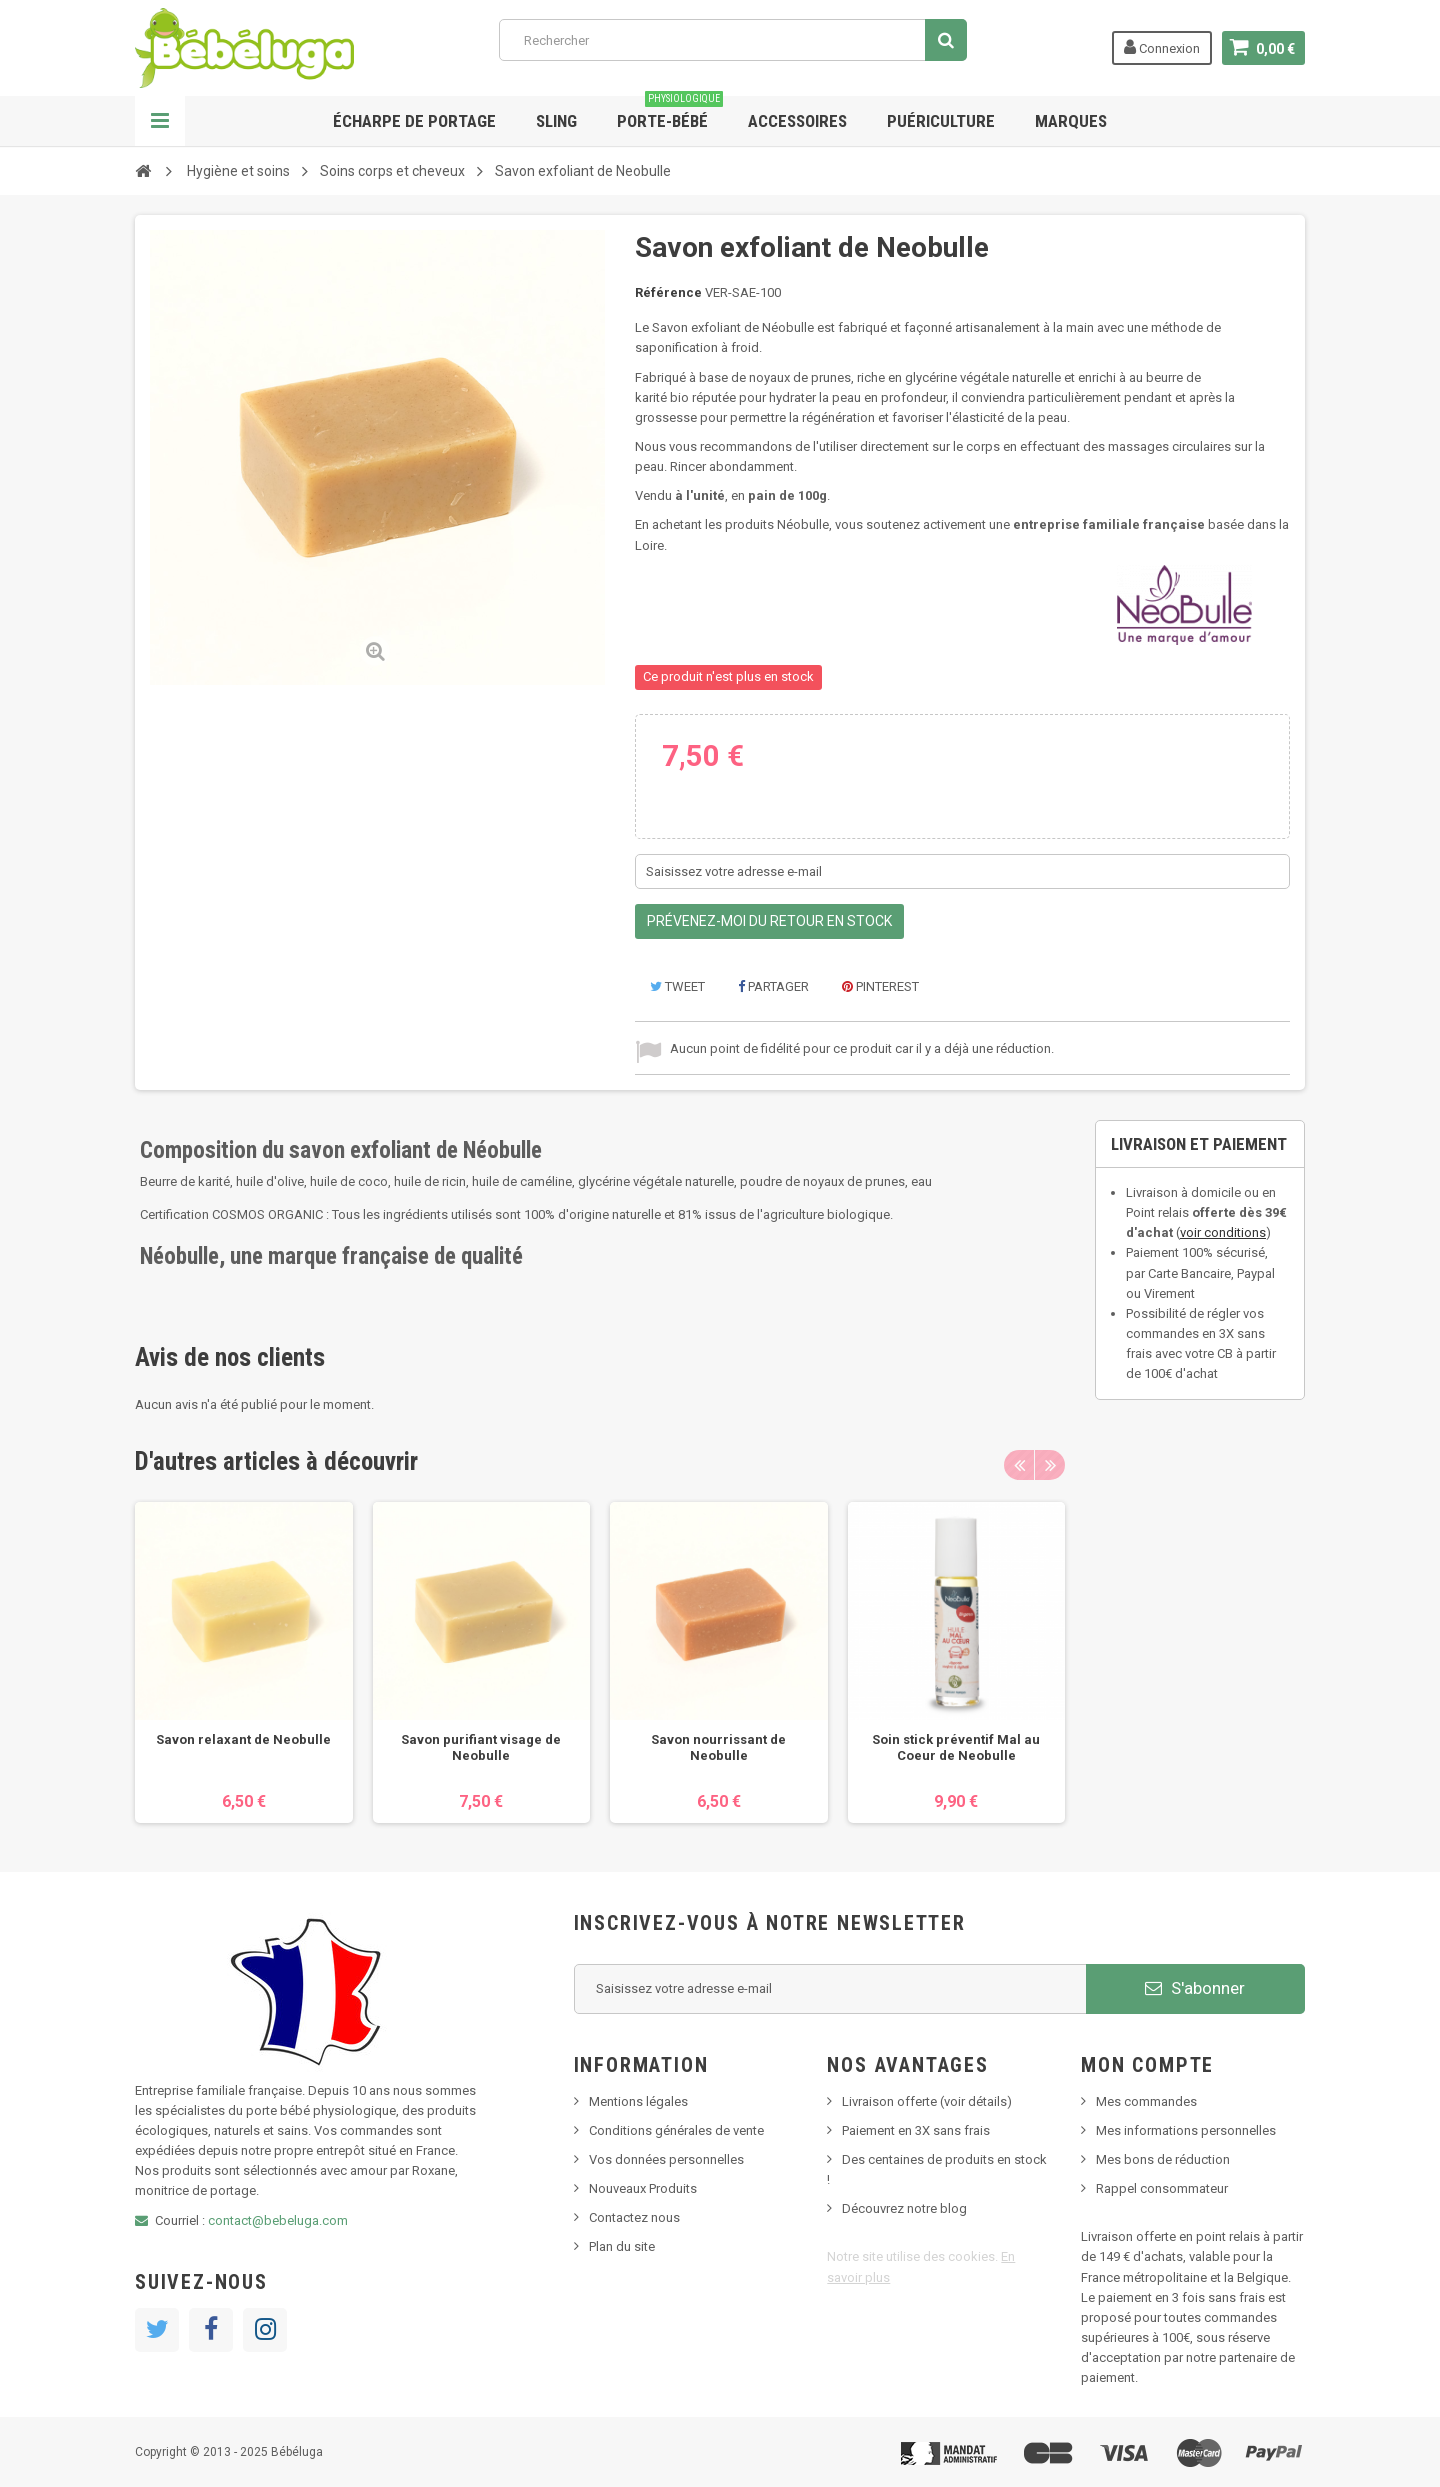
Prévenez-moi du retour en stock (769, 921)
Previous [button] (1019, 1465)
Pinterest (880, 986)
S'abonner (1195, 1988)
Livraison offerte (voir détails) (927, 2101)
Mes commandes (1146, 2101)
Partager (773, 986)
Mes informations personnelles (1186, 2130)
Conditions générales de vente (676, 2130)
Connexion (1162, 47)
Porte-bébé (670, 113)
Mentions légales (638, 2101)
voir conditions (1223, 1232)
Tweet (677, 986)
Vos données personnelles (666, 2159)
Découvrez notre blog (904, 2208)
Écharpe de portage (414, 121)
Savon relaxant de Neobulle (243, 1739)
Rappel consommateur (1162, 2188)
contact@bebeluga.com (278, 2220)
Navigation (160, 121)
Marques (1071, 121)
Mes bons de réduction (1163, 2159)
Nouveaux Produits (643, 2188)
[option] (244, 1662)
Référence (668, 292)
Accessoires (797, 121)
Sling (556, 121)
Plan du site (622, 2246)
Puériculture (941, 121)
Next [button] (1050, 1465)
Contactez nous (634, 2217)
